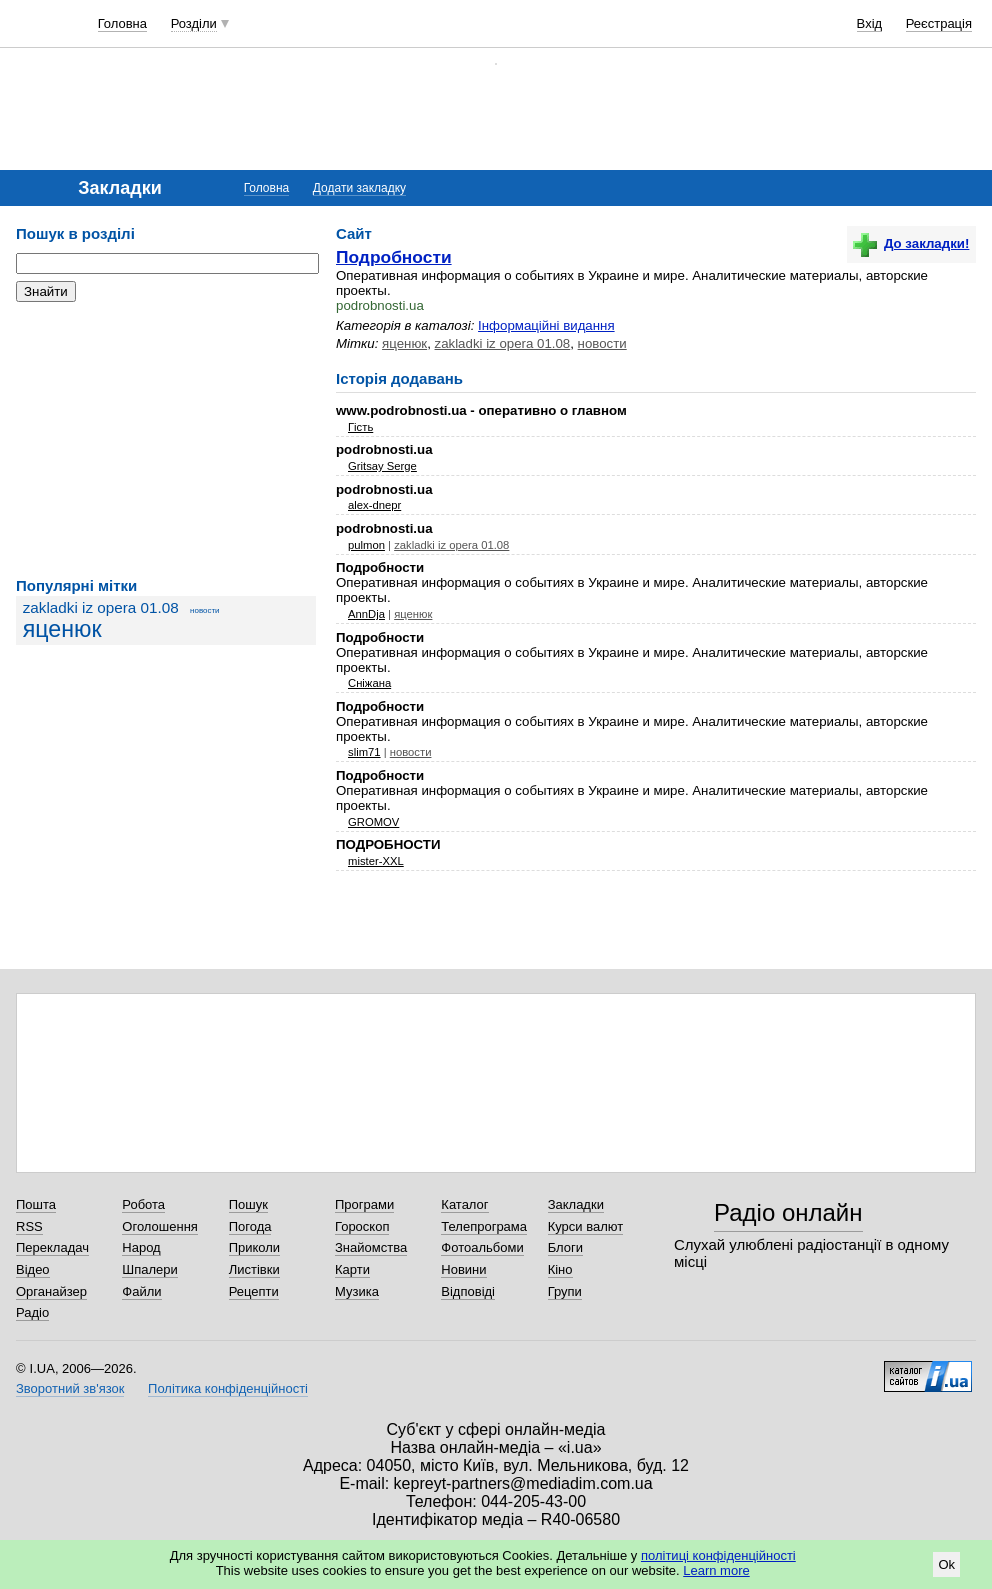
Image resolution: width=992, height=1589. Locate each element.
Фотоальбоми (482, 1247)
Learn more (716, 1570)
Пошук (248, 1204)
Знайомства (371, 1247)
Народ (141, 1247)
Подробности (394, 257)
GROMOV (373, 822)
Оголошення (160, 1226)
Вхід (870, 23)
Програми (364, 1204)
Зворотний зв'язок (70, 1388)
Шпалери (150, 1269)
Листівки (254, 1269)
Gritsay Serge (382, 466)
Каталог (464, 1204)
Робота (143, 1204)
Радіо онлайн (788, 1212)
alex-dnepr (374, 505)
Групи (565, 1291)
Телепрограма (484, 1226)
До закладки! (911, 243)
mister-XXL (376, 861)
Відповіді (468, 1291)
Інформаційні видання (546, 325)
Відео (33, 1269)
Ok (946, 1564)
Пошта (36, 1204)
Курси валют (586, 1226)
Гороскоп (362, 1226)
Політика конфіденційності (228, 1388)
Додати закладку (359, 188)
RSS (29, 1226)
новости (204, 610)
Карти (352, 1269)
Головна (122, 23)
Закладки (576, 1204)
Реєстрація (939, 23)
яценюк (62, 629)
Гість (360, 427)
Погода (250, 1226)
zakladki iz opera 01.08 (101, 607)
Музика (357, 1291)
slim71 (364, 752)
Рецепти (254, 1291)
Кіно (560, 1269)
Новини (463, 1269)
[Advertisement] (166, 440)
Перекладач (52, 1247)
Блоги (565, 1247)
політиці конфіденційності (718, 1555)
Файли (141, 1291)
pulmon (366, 545)
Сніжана (369, 683)
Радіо (32, 1312)
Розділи (194, 23)
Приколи (254, 1247)
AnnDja (366, 614)
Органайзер (51, 1291)
